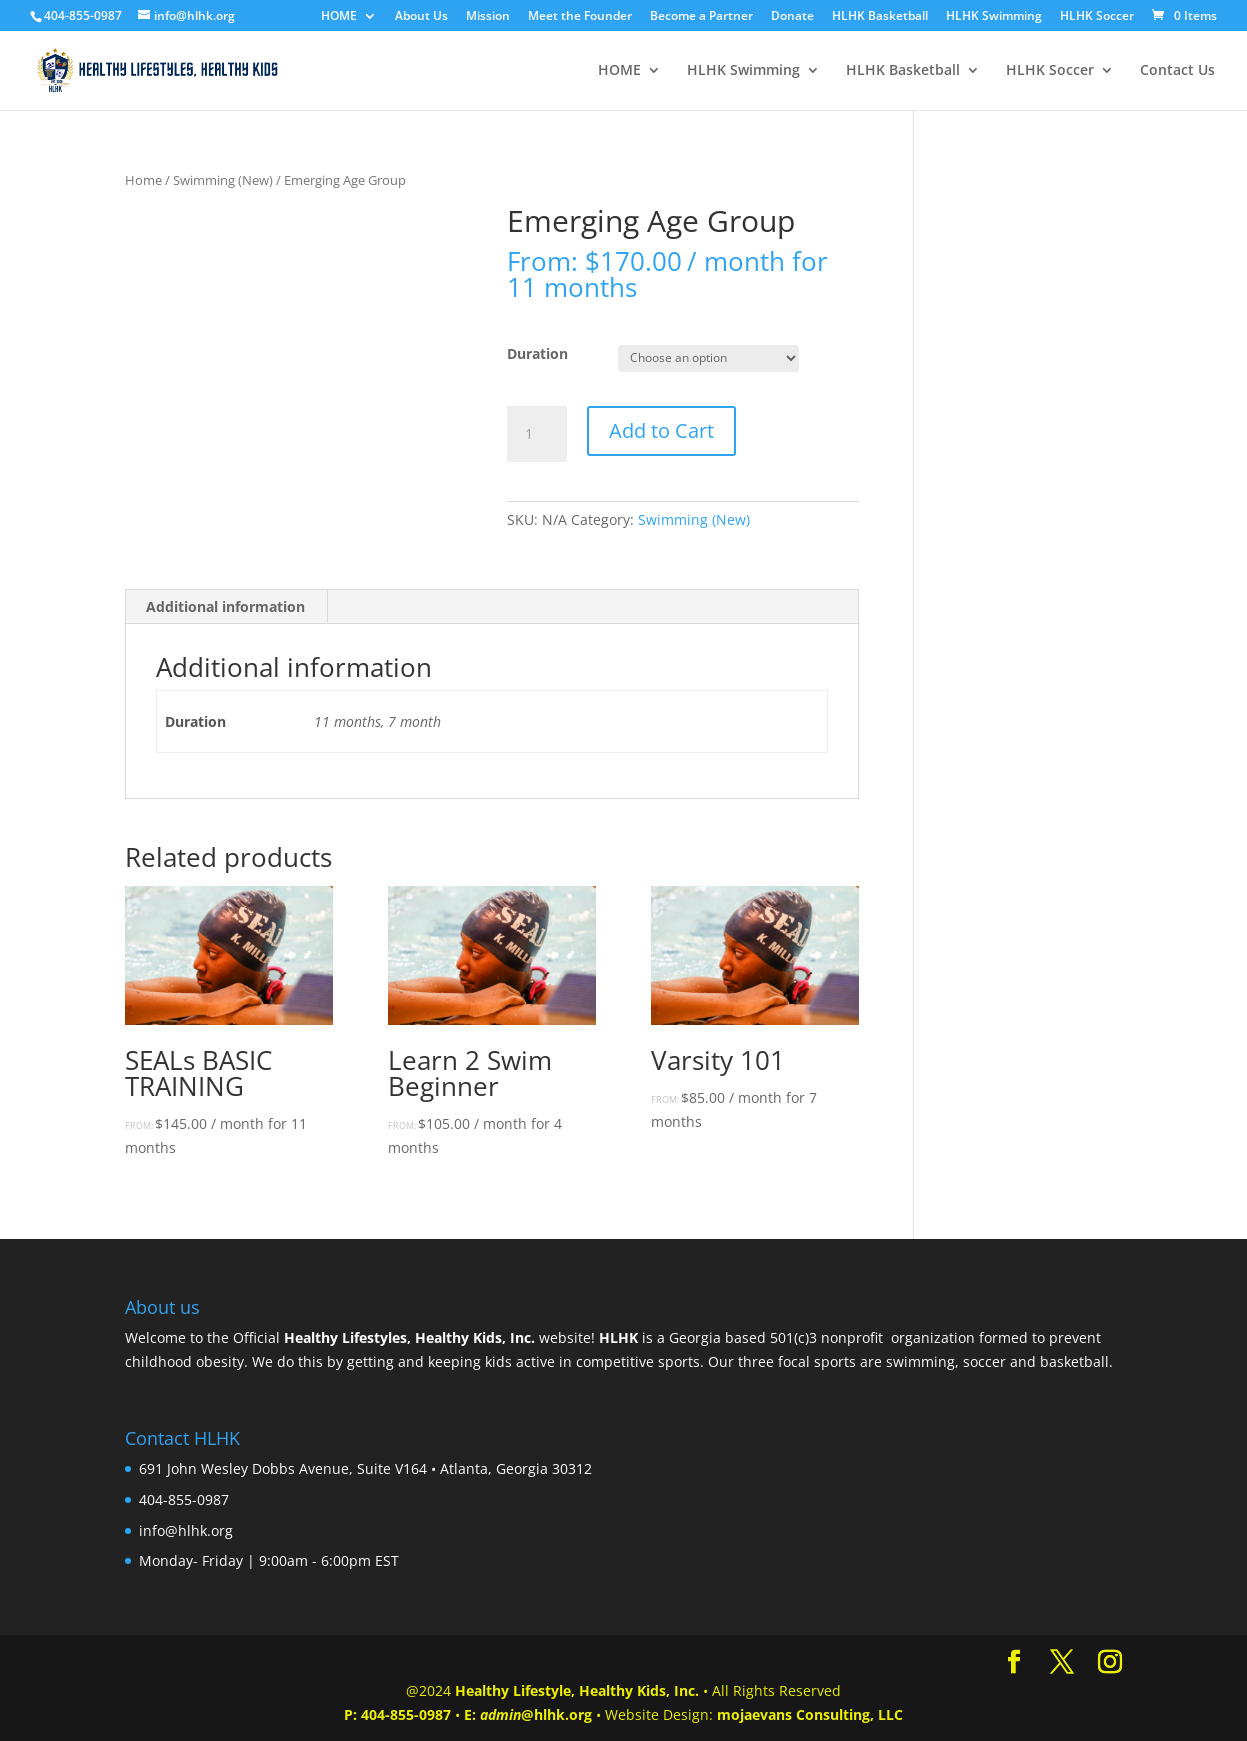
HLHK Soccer (1097, 17)
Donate (792, 17)
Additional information (225, 606)
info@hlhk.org (186, 1530)
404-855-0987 (406, 1714)
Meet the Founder (580, 17)
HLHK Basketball (880, 17)
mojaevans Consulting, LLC (810, 1714)
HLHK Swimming (994, 17)
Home (143, 180)
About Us (421, 17)
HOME (339, 17)
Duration (537, 353)
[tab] (226, 607)
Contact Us (1177, 71)
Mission (488, 17)
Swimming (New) (223, 180)
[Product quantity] (537, 434)
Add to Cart (661, 430)
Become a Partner (701, 17)
